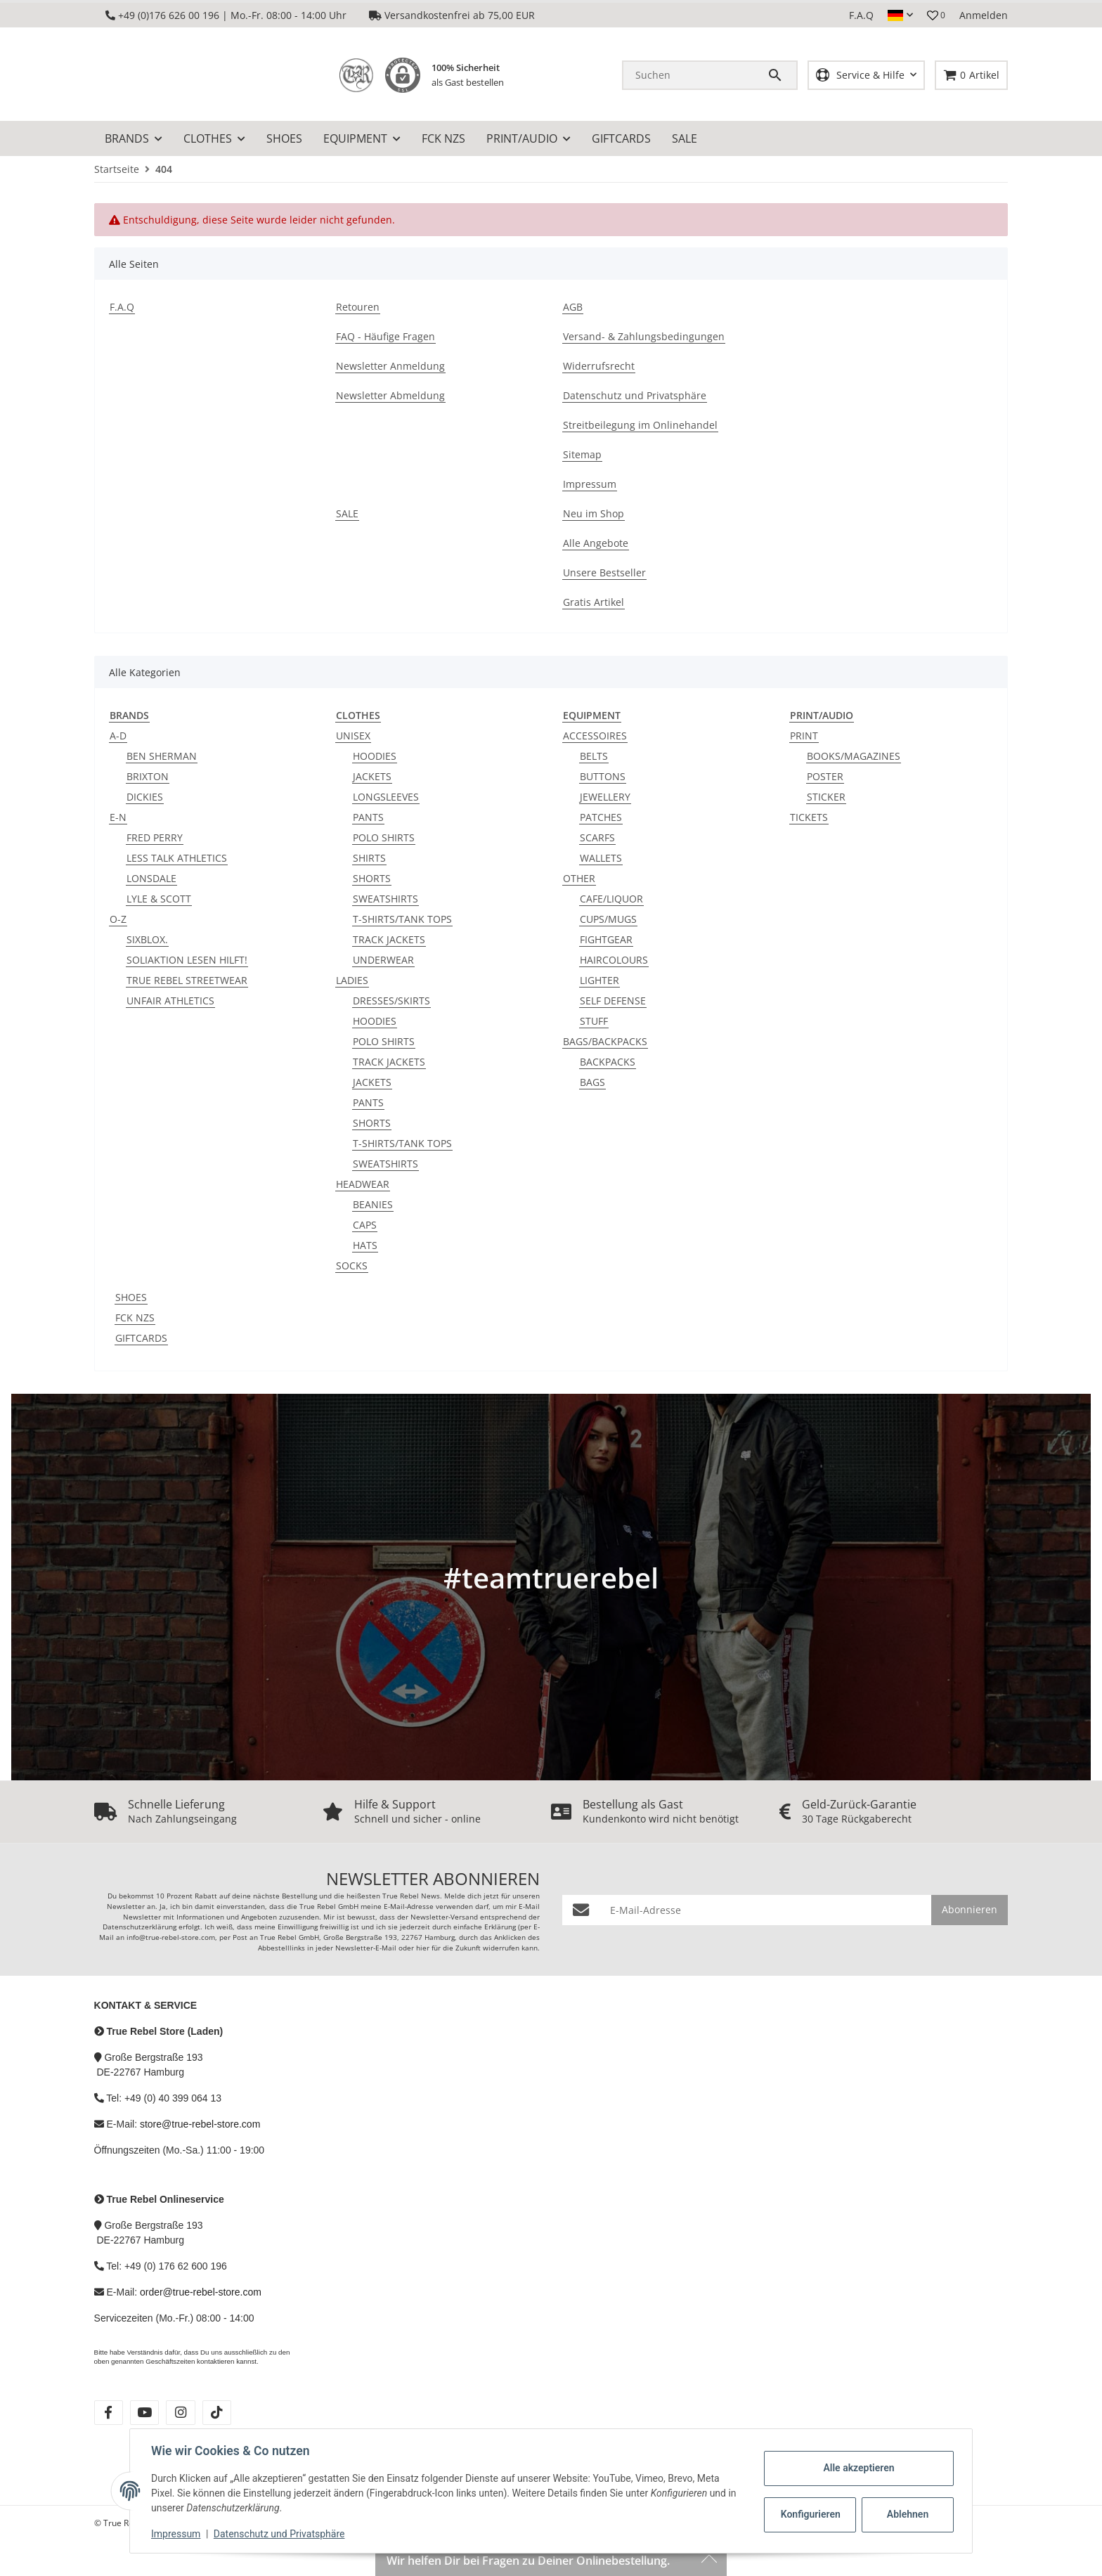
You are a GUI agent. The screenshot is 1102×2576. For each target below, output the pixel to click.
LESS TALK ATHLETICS (177, 858)
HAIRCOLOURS (614, 959)
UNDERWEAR (383, 959)
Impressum (177, 2533)
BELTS (594, 756)
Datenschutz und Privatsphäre (280, 2533)
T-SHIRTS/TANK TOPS (402, 919)
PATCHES (601, 817)
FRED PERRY (155, 837)
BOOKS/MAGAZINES (853, 756)
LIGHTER (599, 980)
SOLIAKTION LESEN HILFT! (187, 959)
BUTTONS (602, 776)
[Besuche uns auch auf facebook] (108, 2412)
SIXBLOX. (147, 939)
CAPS (365, 1224)
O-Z (118, 919)
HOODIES (374, 756)
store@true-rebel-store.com (200, 2124)
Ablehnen (906, 2514)
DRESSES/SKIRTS (391, 1000)
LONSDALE (151, 878)
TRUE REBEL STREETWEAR (187, 980)
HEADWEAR (362, 1184)
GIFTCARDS (141, 1338)
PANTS (368, 817)
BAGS (592, 1082)
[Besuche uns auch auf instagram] (180, 2412)
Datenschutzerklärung (139, 1926)
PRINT (804, 735)
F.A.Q (861, 15)
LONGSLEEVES (386, 796)
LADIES (352, 980)
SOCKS (352, 1265)
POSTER (825, 776)
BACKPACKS (607, 1061)
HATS (365, 1245)
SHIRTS (369, 858)
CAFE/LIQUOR (611, 898)
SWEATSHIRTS (385, 898)
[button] (900, 15)
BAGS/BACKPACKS (605, 1041)
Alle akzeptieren (857, 2467)
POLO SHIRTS (384, 837)
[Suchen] (695, 75)
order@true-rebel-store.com (200, 2292)
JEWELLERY (605, 796)
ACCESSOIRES (595, 735)
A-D (118, 735)
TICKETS (809, 817)
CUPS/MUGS (608, 919)
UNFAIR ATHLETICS (170, 1000)
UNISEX (353, 735)
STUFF (594, 1021)
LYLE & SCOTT (159, 898)
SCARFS (597, 837)
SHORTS (372, 878)
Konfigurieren (810, 2514)
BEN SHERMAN (162, 756)
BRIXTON (148, 776)
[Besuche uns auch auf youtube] (144, 2412)
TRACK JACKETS (389, 939)
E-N (118, 817)
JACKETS (372, 776)
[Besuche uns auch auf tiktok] (216, 2412)
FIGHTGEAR (606, 939)
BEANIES (373, 1204)
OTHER (579, 878)
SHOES (131, 1297)
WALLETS (601, 858)
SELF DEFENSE (613, 1000)
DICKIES (145, 796)
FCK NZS (135, 1317)
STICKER (826, 796)
